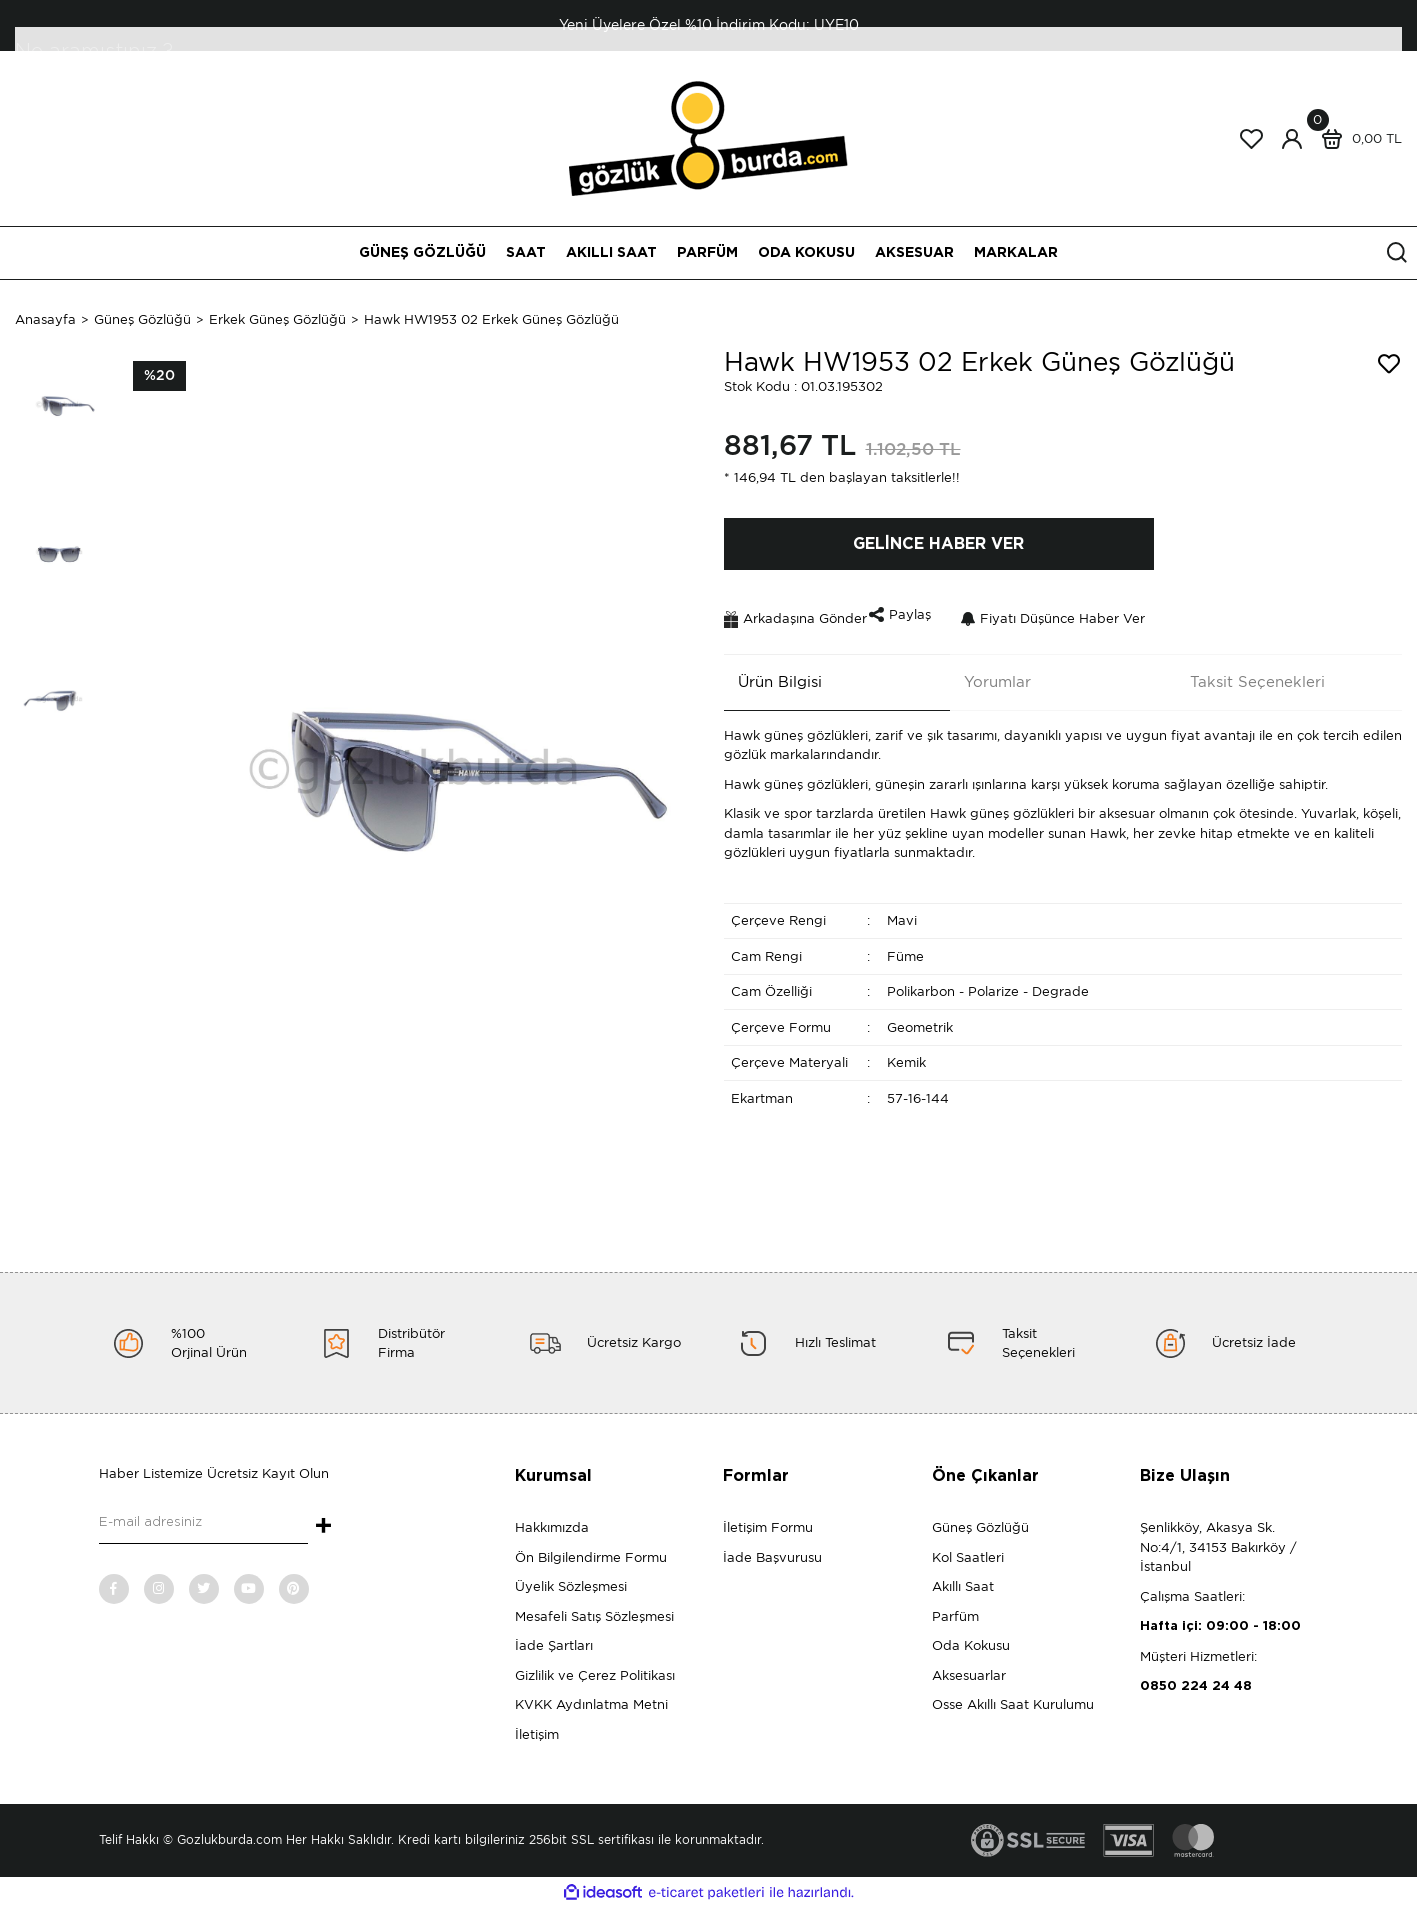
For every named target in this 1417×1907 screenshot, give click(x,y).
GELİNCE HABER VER (938, 544)
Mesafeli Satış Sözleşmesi (594, 1616)
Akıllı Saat (963, 1586)
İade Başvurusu (772, 1557)
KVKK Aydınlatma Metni (591, 1704)
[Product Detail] (159, 376)
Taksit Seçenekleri (1243, 672)
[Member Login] (1292, 139)
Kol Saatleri (968, 1557)
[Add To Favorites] (1389, 364)
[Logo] (708, 137)
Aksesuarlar (969, 1675)
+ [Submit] (323, 1527)
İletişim (537, 1734)
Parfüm (955, 1616)
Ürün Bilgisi (766, 672)
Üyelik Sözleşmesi (571, 1586)
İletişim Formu (768, 1527)
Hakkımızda (552, 1527)
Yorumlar (983, 672)
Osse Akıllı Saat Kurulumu (1013, 1704)
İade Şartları (554, 1645)
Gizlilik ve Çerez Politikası (595, 1675)
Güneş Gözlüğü (980, 1527)
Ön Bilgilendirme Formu (591, 1557)
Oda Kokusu (971, 1645)
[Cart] (1357, 139)
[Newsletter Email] (203, 1524)
